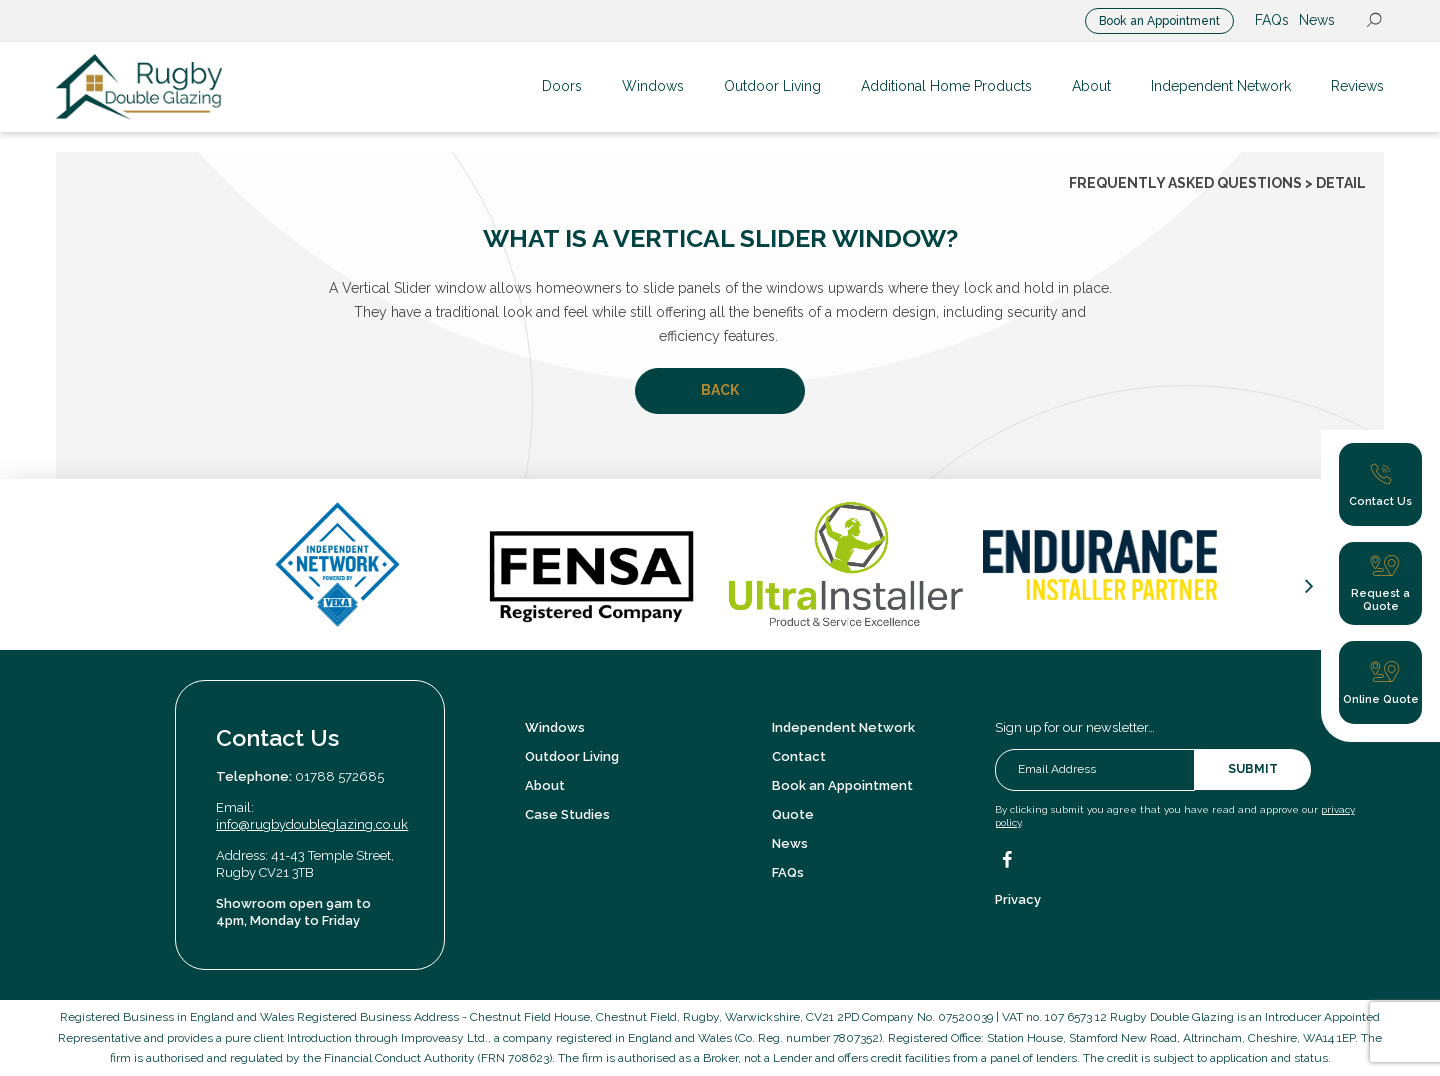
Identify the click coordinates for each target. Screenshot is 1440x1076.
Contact (799, 756)
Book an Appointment (1159, 21)
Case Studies (567, 814)
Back (720, 390)
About (545, 785)
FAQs (1272, 20)
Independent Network (843, 727)
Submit (1253, 769)
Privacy (1018, 899)
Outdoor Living (572, 756)
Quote (793, 814)
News (1317, 20)
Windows (555, 727)
